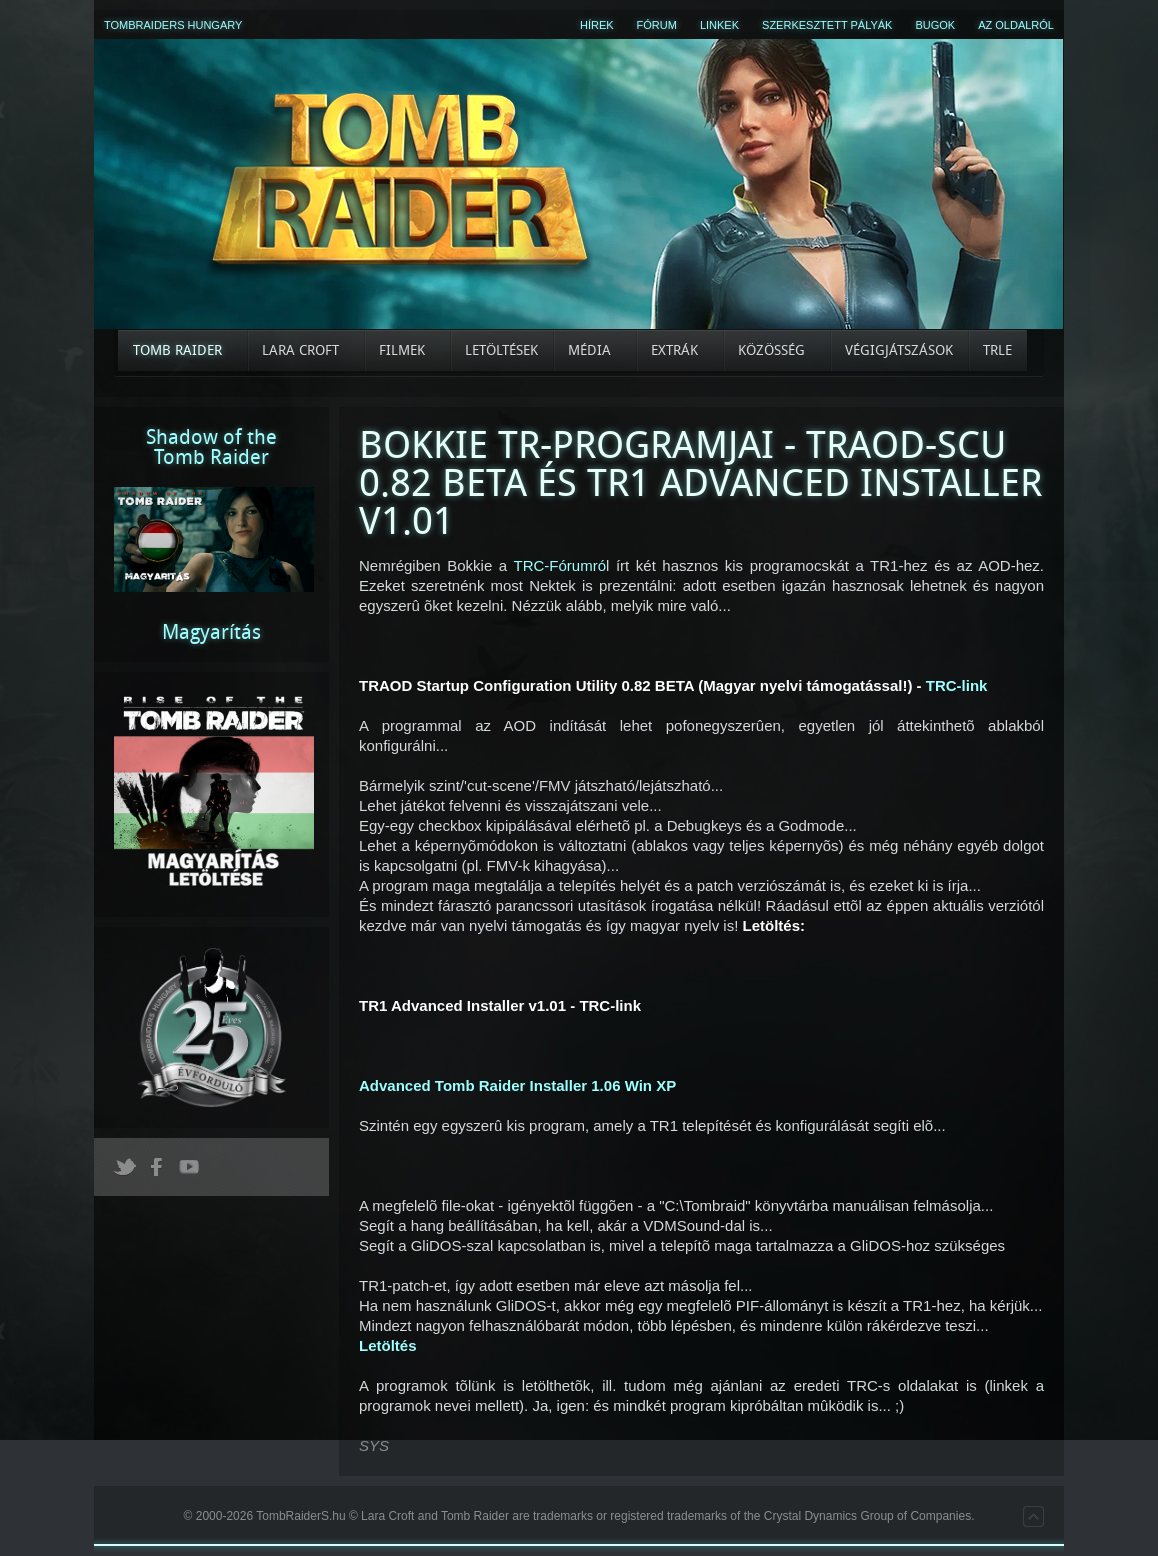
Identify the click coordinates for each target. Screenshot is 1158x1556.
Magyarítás (211, 632)
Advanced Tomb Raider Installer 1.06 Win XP (517, 1085)
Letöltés (388, 1345)
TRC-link (957, 685)
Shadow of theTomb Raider (211, 447)
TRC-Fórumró (560, 565)
